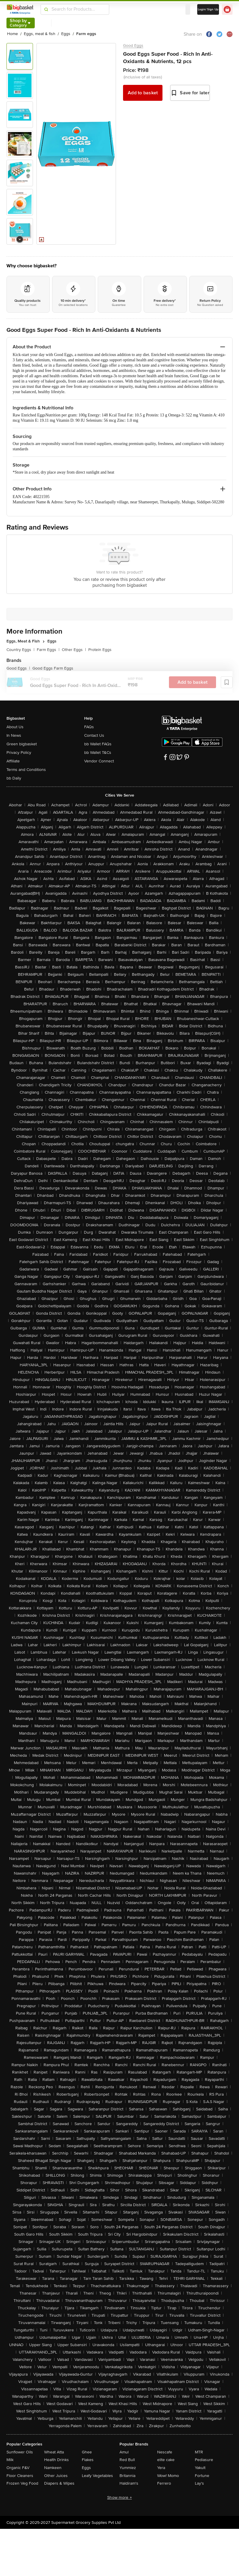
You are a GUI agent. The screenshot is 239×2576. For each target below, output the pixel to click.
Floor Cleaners (19, 2475)
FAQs (89, 726)
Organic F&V (17, 2467)
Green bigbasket (21, 743)
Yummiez (128, 2467)
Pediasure (204, 2459)
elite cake (166, 2459)
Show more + (119, 2497)
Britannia (127, 2475)
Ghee (87, 2452)
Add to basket (143, 93)
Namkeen (53, 2467)
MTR (199, 2452)
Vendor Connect (99, 761)
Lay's (199, 2483)
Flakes (88, 2459)
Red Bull (127, 2459)
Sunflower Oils (19, 2452)
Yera (161, 2467)
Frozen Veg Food (22, 2483)
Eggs (86, 2467)
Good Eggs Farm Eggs (52, 668)
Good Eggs (133, 45)
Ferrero (164, 2483)
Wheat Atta (54, 2452)
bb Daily (13, 778)
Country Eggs (20, 649)
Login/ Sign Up (208, 9)
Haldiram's (129, 2483)
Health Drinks (56, 2459)
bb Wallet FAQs (98, 743)
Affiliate (13, 761)
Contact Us (94, 735)
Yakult (200, 2467)
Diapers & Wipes (59, 2483)
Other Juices (56, 2475)
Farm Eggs (48, 649)
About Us (15, 726)
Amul (124, 2452)
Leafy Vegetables (97, 2475)
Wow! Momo (168, 2475)
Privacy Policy (18, 752)
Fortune (202, 2475)
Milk (10, 2459)
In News (13, 735)
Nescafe (164, 2452)
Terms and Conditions (26, 769)
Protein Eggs (100, 649)
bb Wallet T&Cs (97, 752)
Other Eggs (74, 649)
